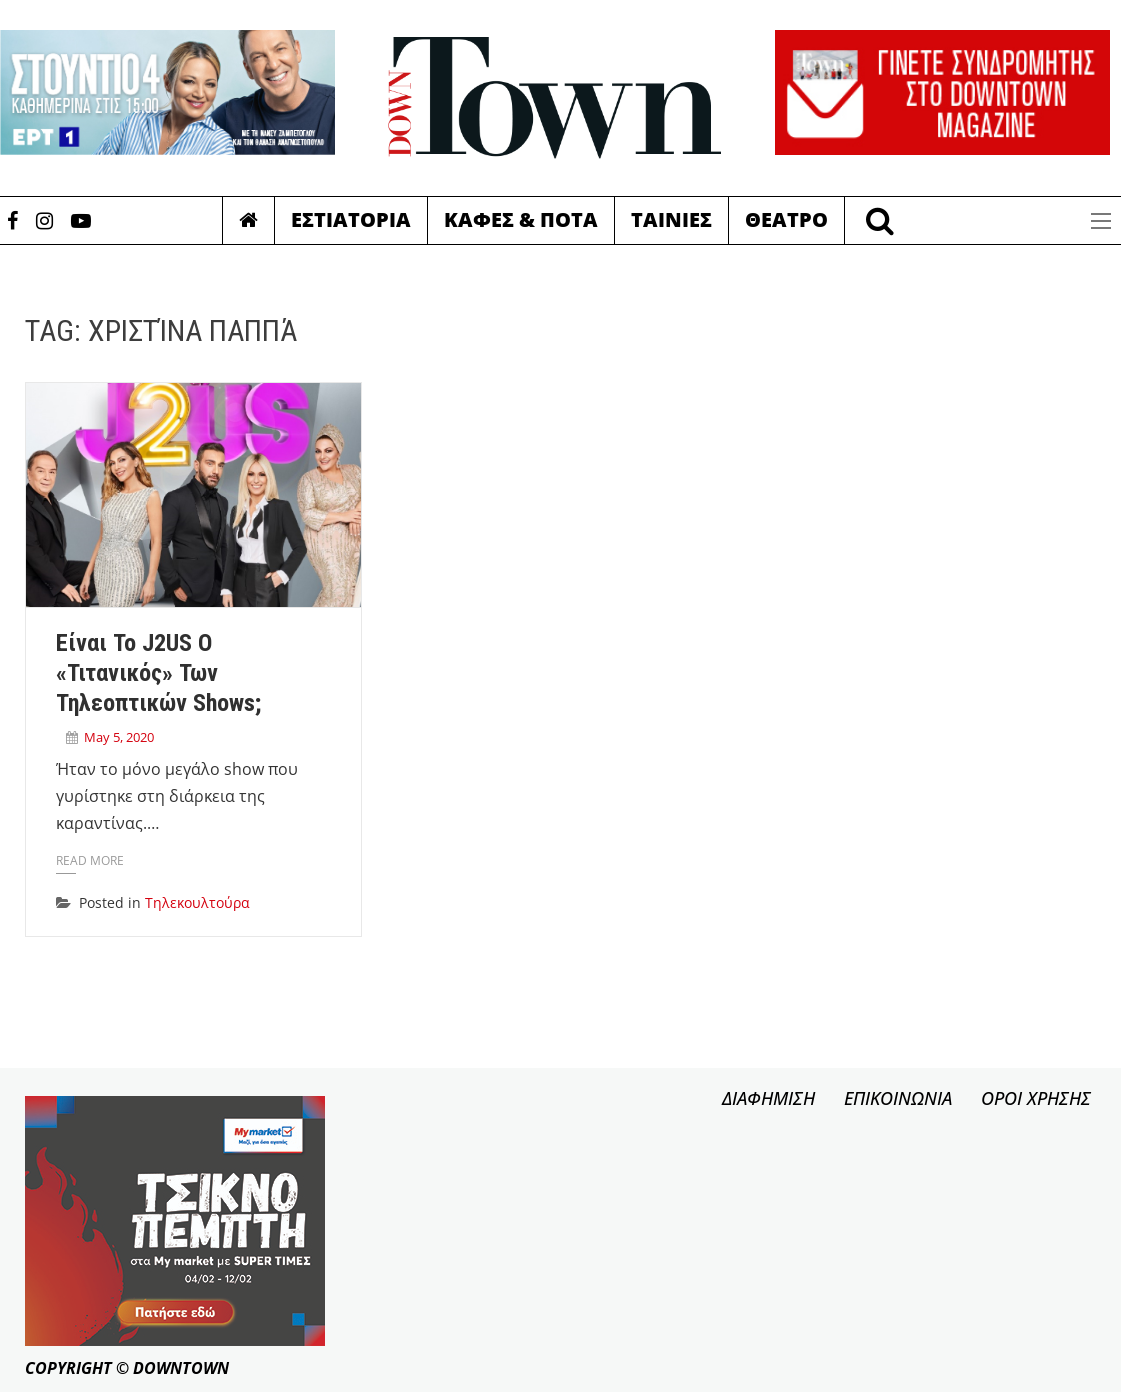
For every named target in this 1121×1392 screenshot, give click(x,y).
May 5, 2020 (119, 737)
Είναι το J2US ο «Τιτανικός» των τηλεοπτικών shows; (158, 673)
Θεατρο (786, 219)
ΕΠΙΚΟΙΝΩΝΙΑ (898, 1098)
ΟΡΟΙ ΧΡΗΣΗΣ (1036, 1098)
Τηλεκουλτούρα (197, 902)
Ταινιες (671, 219)
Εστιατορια (351, 219)
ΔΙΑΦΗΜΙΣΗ (768, 1098)
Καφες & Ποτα (521, 219)
